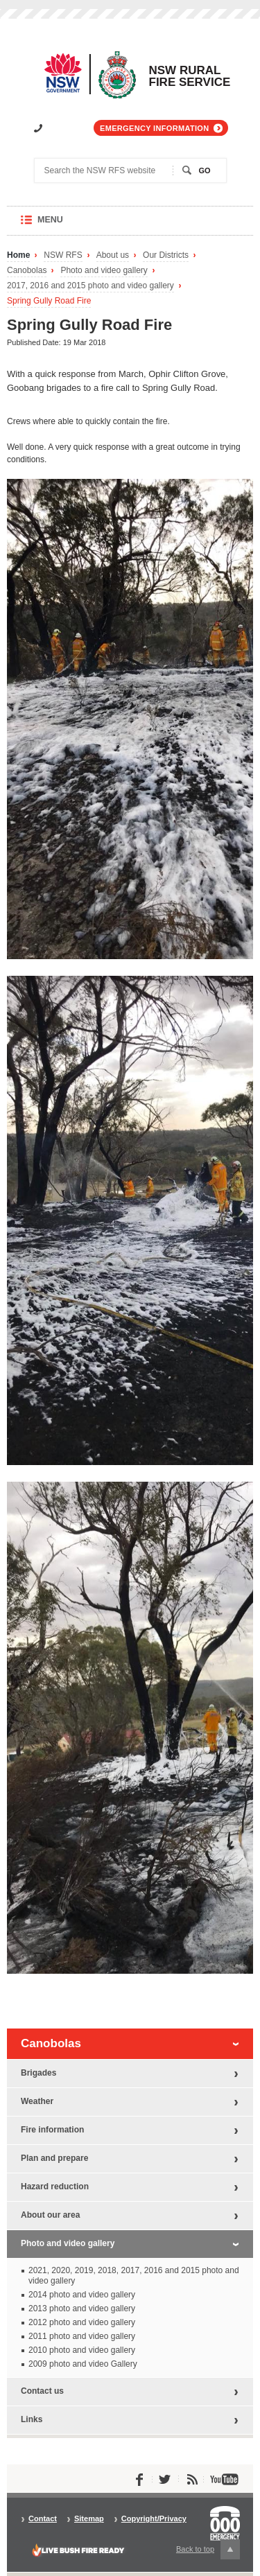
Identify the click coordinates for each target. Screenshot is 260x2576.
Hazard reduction (55, 2186)
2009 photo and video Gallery (82, 2364)
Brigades (38, 2073)
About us (112, 255)
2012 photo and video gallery (81, 2322)
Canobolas (26, 270)
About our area (50, 2215)
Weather (37, 2101)
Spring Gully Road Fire (49, 301)
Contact (42, 2519)
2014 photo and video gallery (81, 2294)
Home (18, 255)
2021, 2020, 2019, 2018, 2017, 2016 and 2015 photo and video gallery (133, 2276)
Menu (63, 225)
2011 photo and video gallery (81, 2336)
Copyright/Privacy (154, 2519)
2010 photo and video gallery (81, 2350)
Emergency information (154, 128)
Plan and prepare (54, 2158)
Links (31, 2419)
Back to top (208, 2549)
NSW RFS (63, 255)
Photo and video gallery (103, 270)
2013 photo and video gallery (81, 2308)
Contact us (42, 2391)
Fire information (52, 2130)
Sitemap (89, 2519)
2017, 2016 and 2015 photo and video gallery (90, 285)
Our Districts (166, 255)
